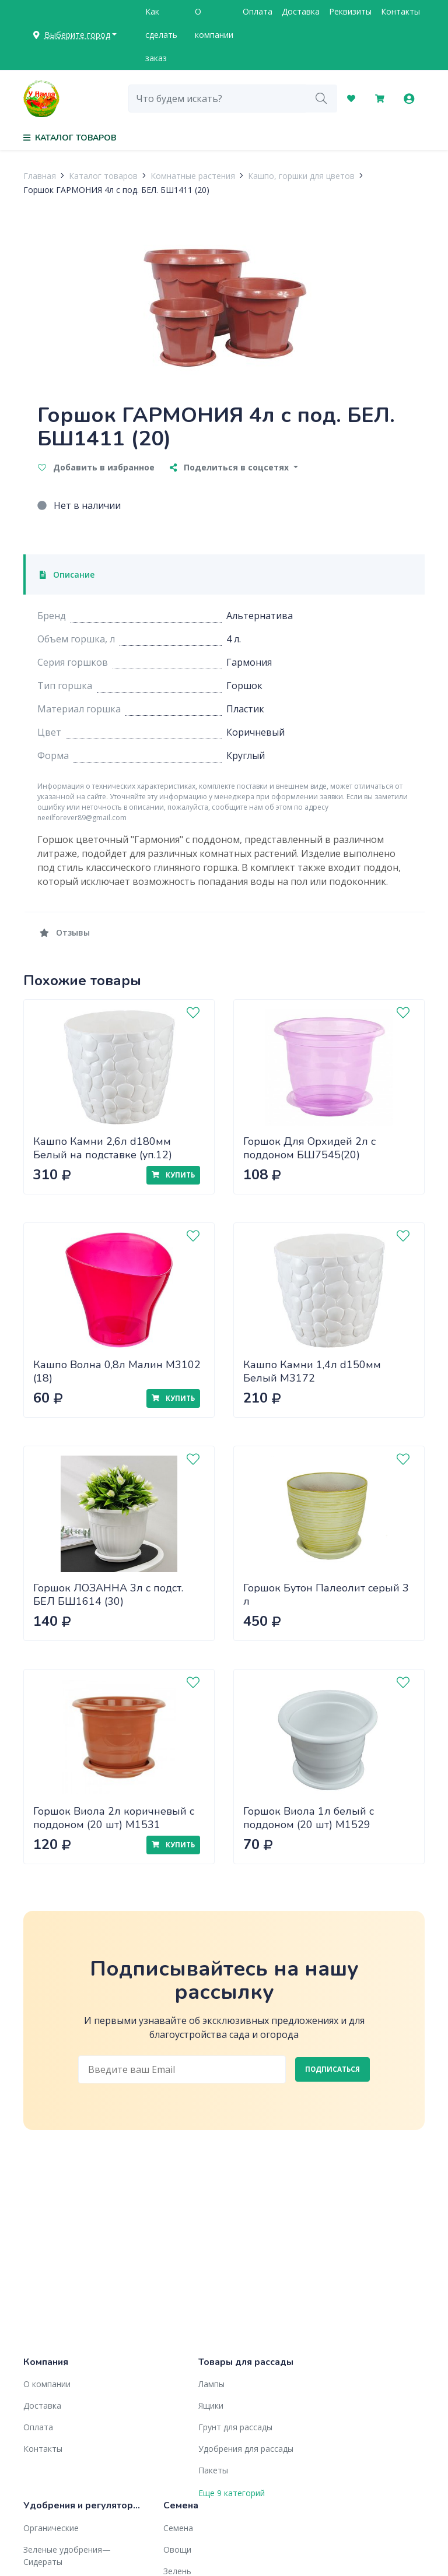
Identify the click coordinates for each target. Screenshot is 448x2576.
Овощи (177, 2549)
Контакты (400, 11)
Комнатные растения (192, 175)
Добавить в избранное (96, 467)
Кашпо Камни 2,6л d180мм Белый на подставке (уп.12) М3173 (102, 1154)
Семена (178, 2527)
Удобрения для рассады (245, 2448)
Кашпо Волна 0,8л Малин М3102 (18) (117, 1371)
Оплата (257, 11)
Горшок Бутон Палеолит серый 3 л (326, 1594)
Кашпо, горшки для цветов (301, 175)
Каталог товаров (103, 175)
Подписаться (332, 2069)
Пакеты (213, 2470)
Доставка (301, 11)
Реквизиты (350, 11)
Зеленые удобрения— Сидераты (67, 2555)
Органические (51, 2527)
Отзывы (65, 932)
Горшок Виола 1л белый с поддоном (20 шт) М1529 (308, 1818)
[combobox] (217, 99)
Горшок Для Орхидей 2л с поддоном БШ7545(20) (309, 1148)
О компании (214, 23)
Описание (67, 574)
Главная (39, 175)
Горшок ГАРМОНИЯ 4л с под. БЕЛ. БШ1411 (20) (116, 189)
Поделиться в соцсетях (230, 467)
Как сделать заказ (161, 35)
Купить (173, 1175)
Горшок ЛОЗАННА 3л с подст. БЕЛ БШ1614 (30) (108, 1594)
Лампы (211, 2383)
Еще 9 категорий (231, 2492)
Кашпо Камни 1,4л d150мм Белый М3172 (312, 1371)
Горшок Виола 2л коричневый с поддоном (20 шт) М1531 (113, 1818)
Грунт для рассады (235, 2427)
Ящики (210, 2405)
